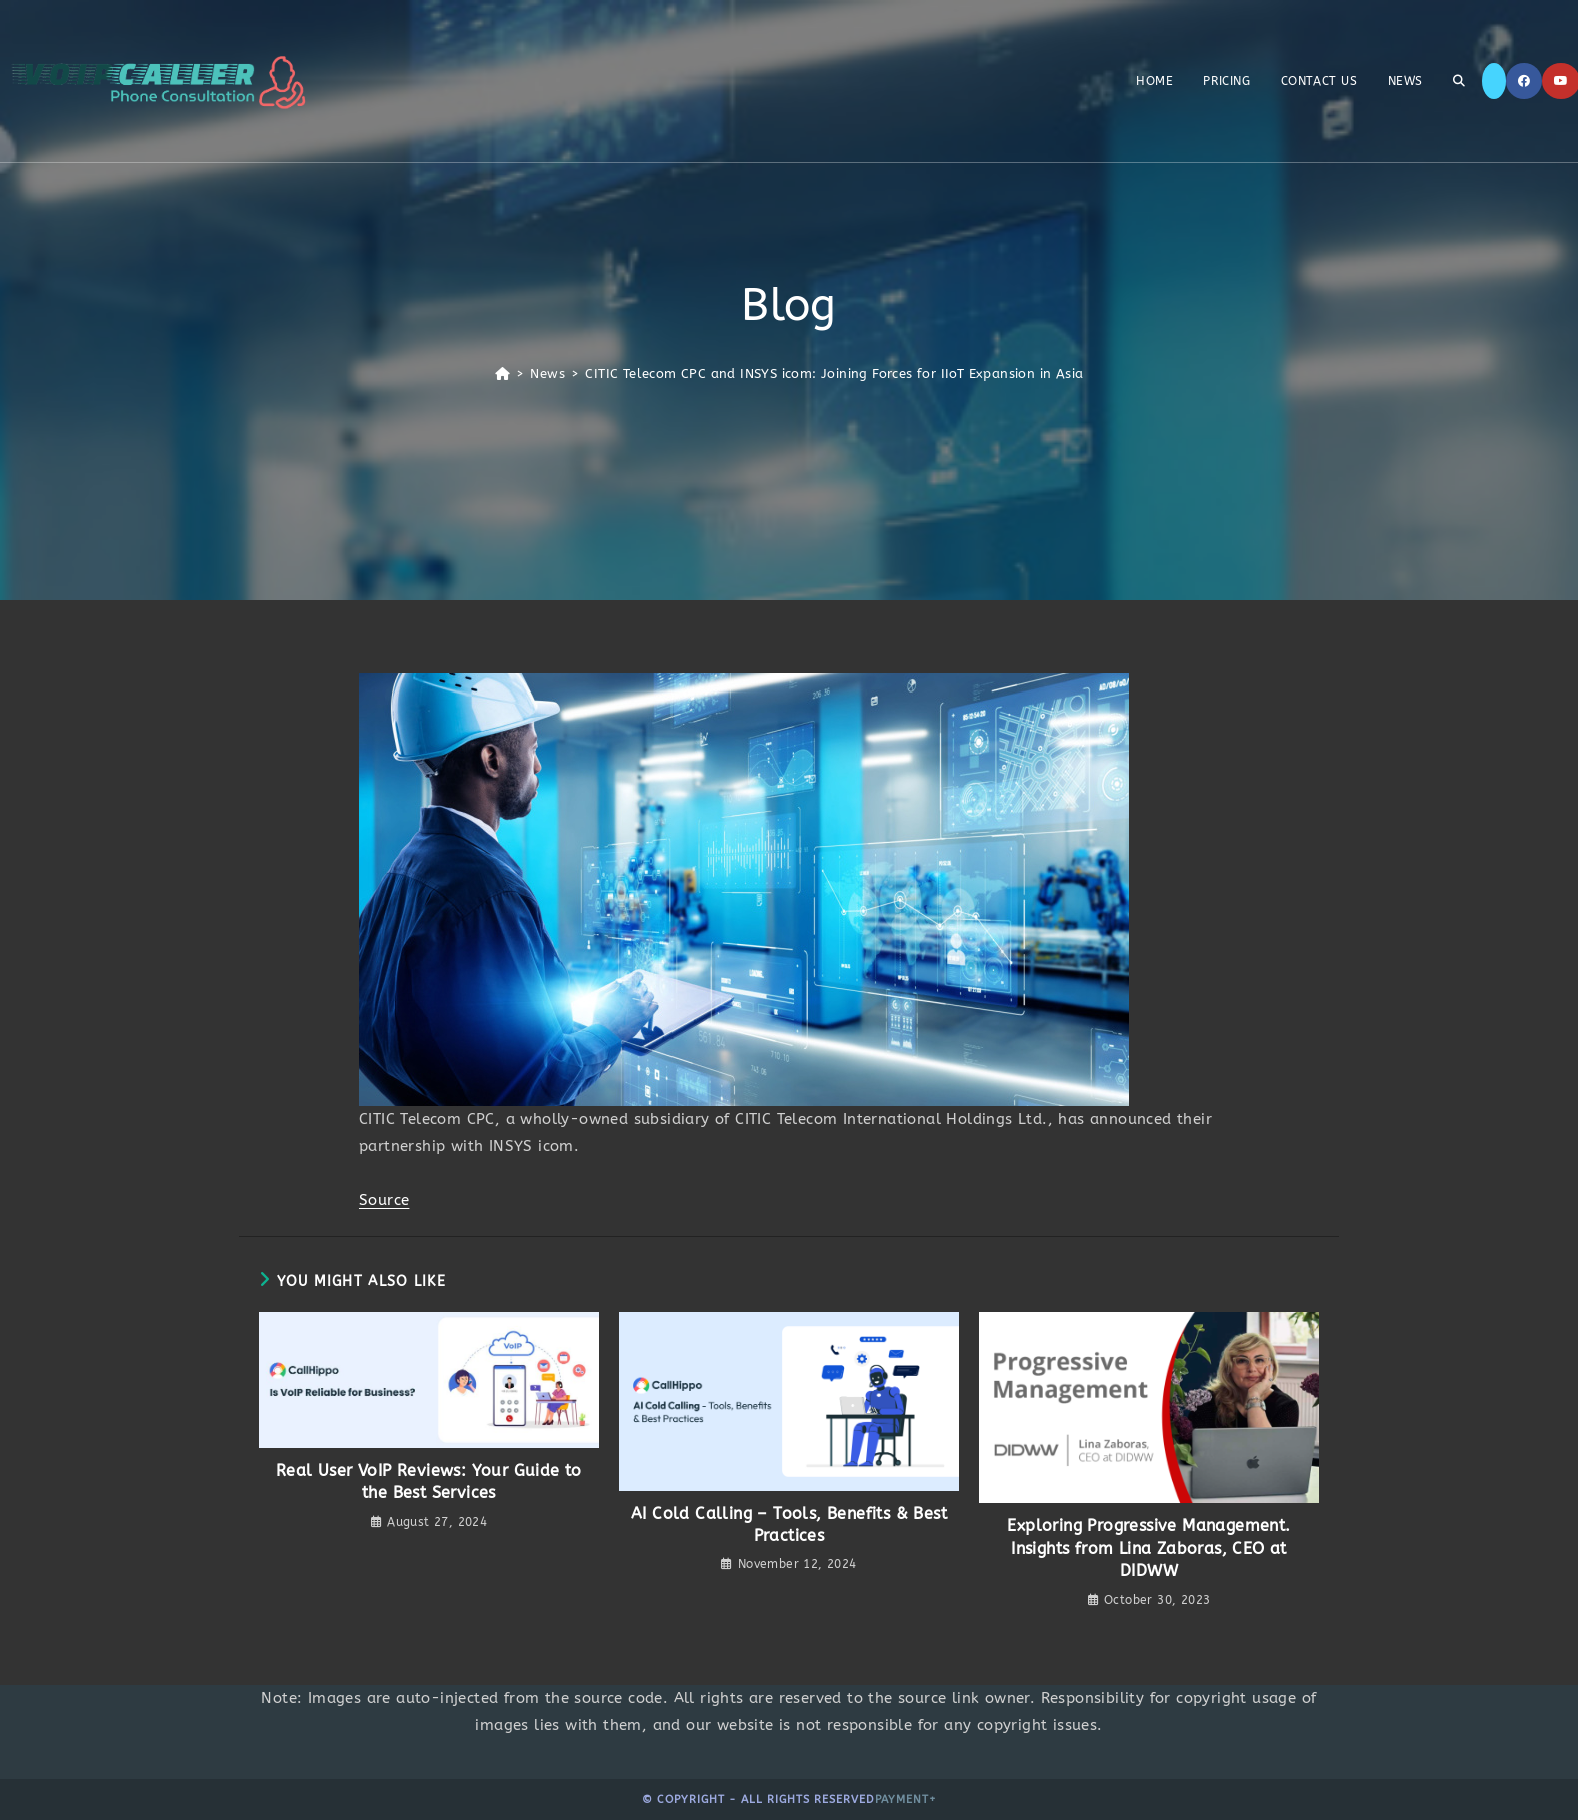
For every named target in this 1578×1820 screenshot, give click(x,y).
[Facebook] (1524, 81)
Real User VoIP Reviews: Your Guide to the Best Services (429, 1481)
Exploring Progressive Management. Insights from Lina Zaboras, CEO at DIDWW (1148, 1548)
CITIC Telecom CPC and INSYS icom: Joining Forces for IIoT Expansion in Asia (834, 373)
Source (384, 1200)
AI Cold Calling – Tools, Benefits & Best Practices (789, 1524)
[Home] (502, 373)
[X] (1494, 81)
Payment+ (906, 1799)
